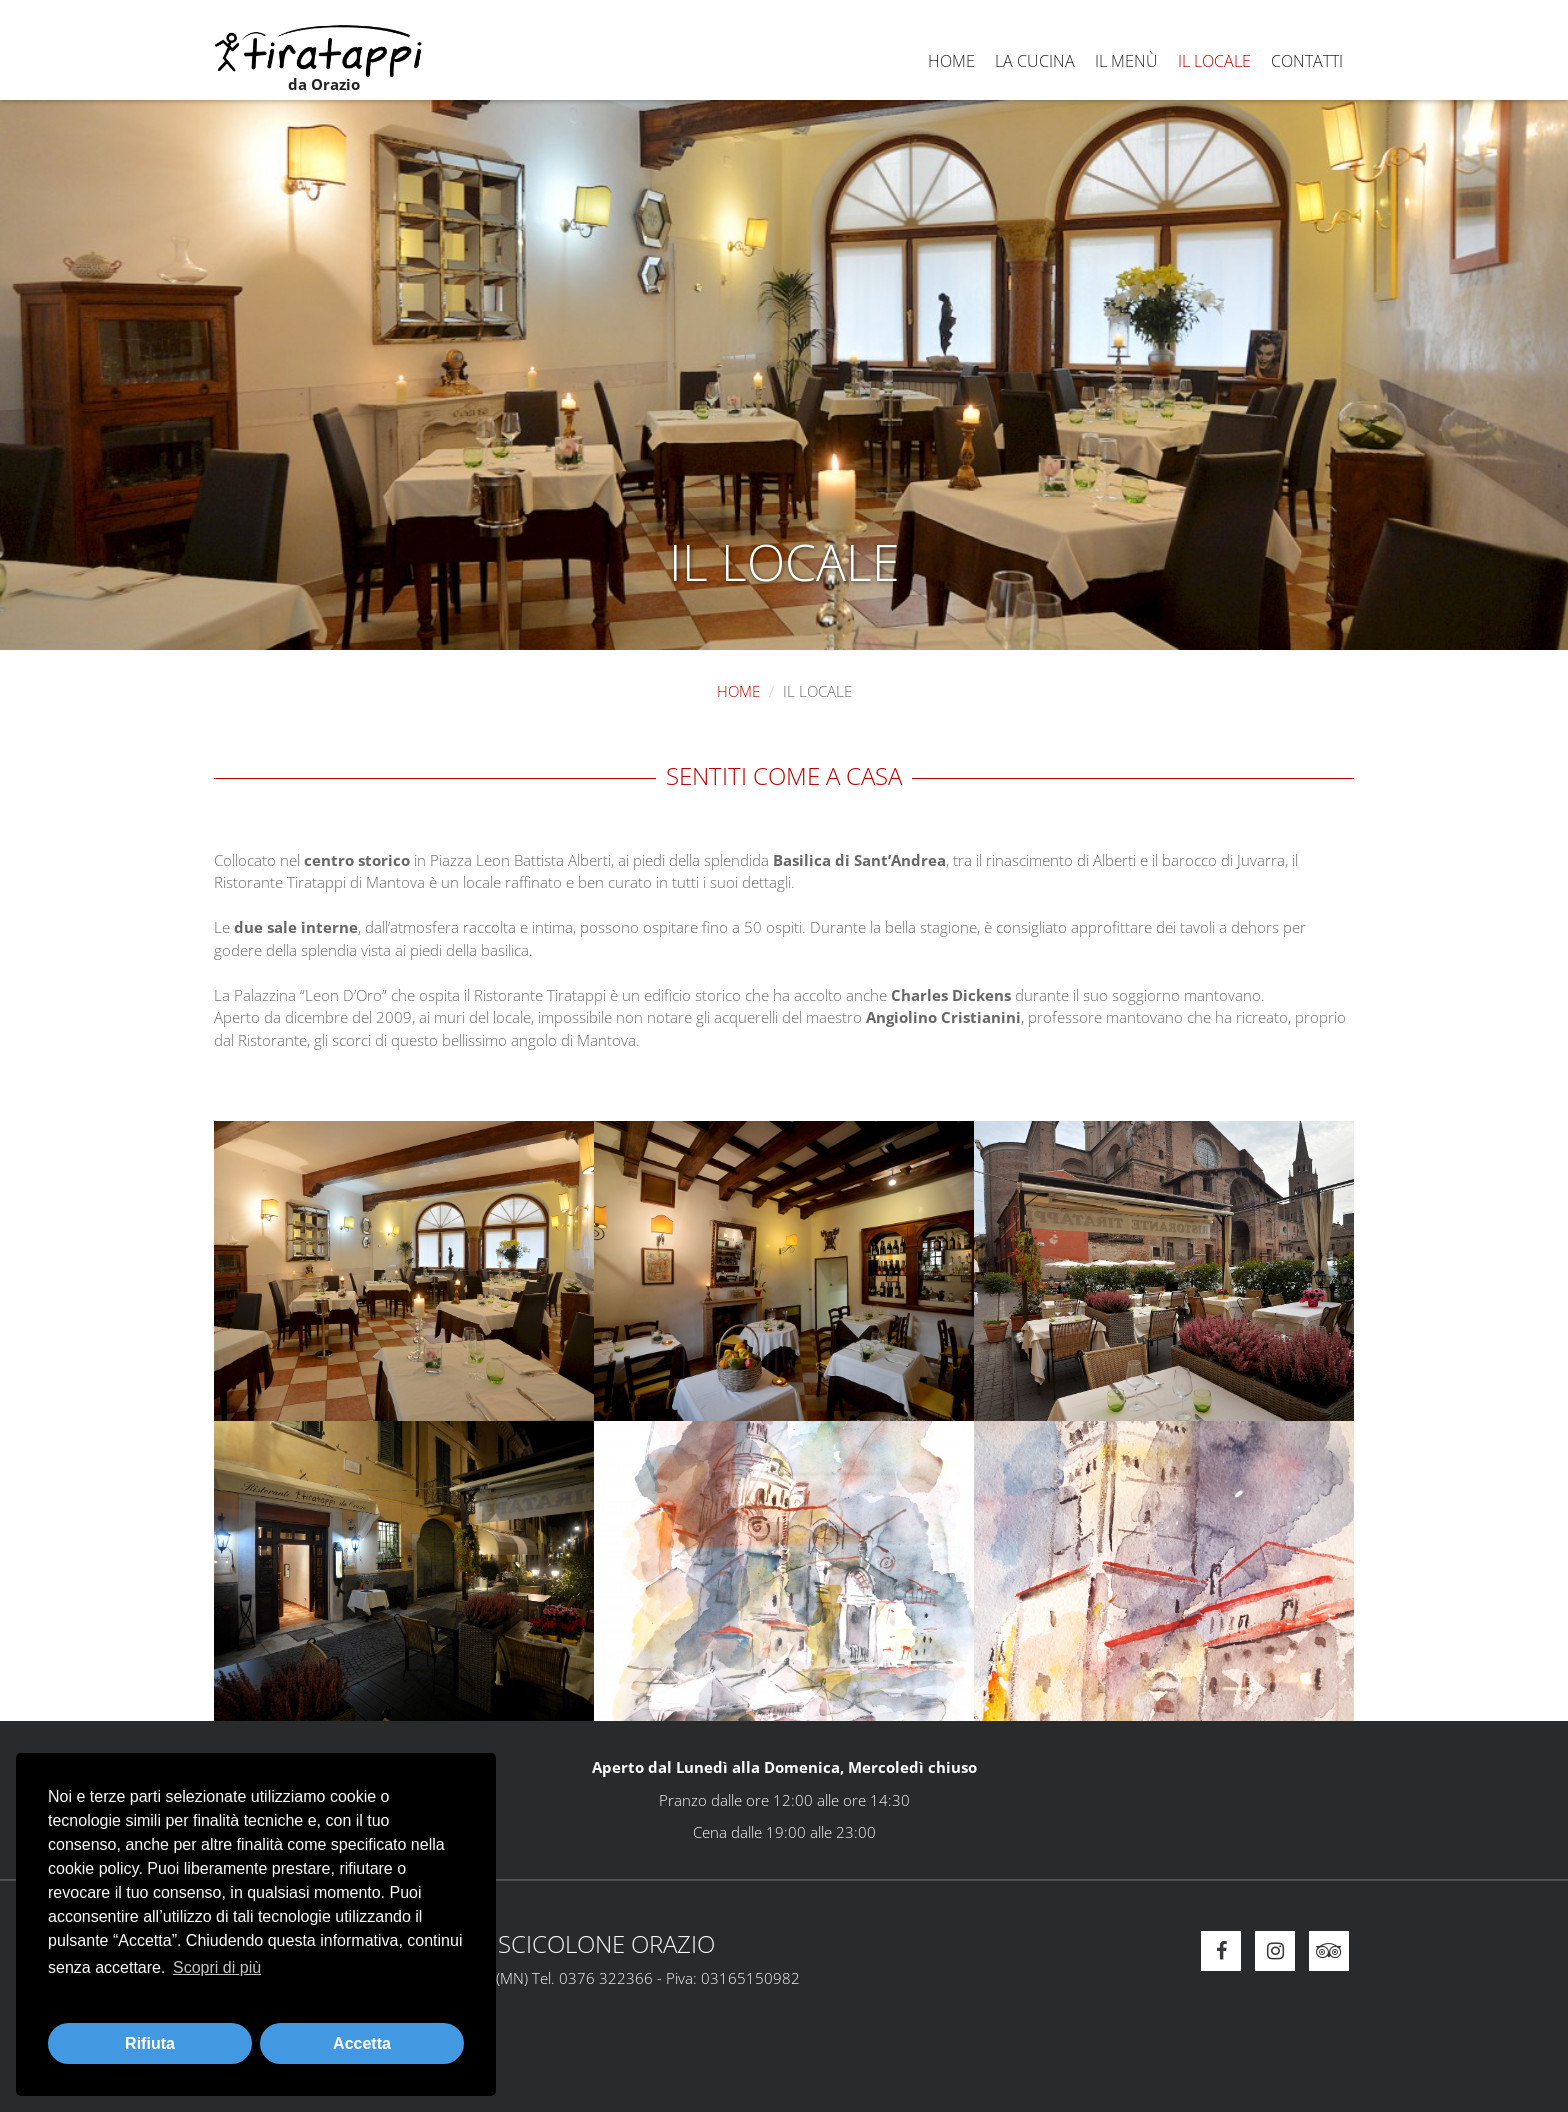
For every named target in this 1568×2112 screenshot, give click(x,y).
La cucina (1035, 61)
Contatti (1307, 61)
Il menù (1126, 61)
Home (951, 61)
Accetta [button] (362, 2043)
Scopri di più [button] (217, 1967)
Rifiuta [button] (150, 2043)
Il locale (1214, 61)
